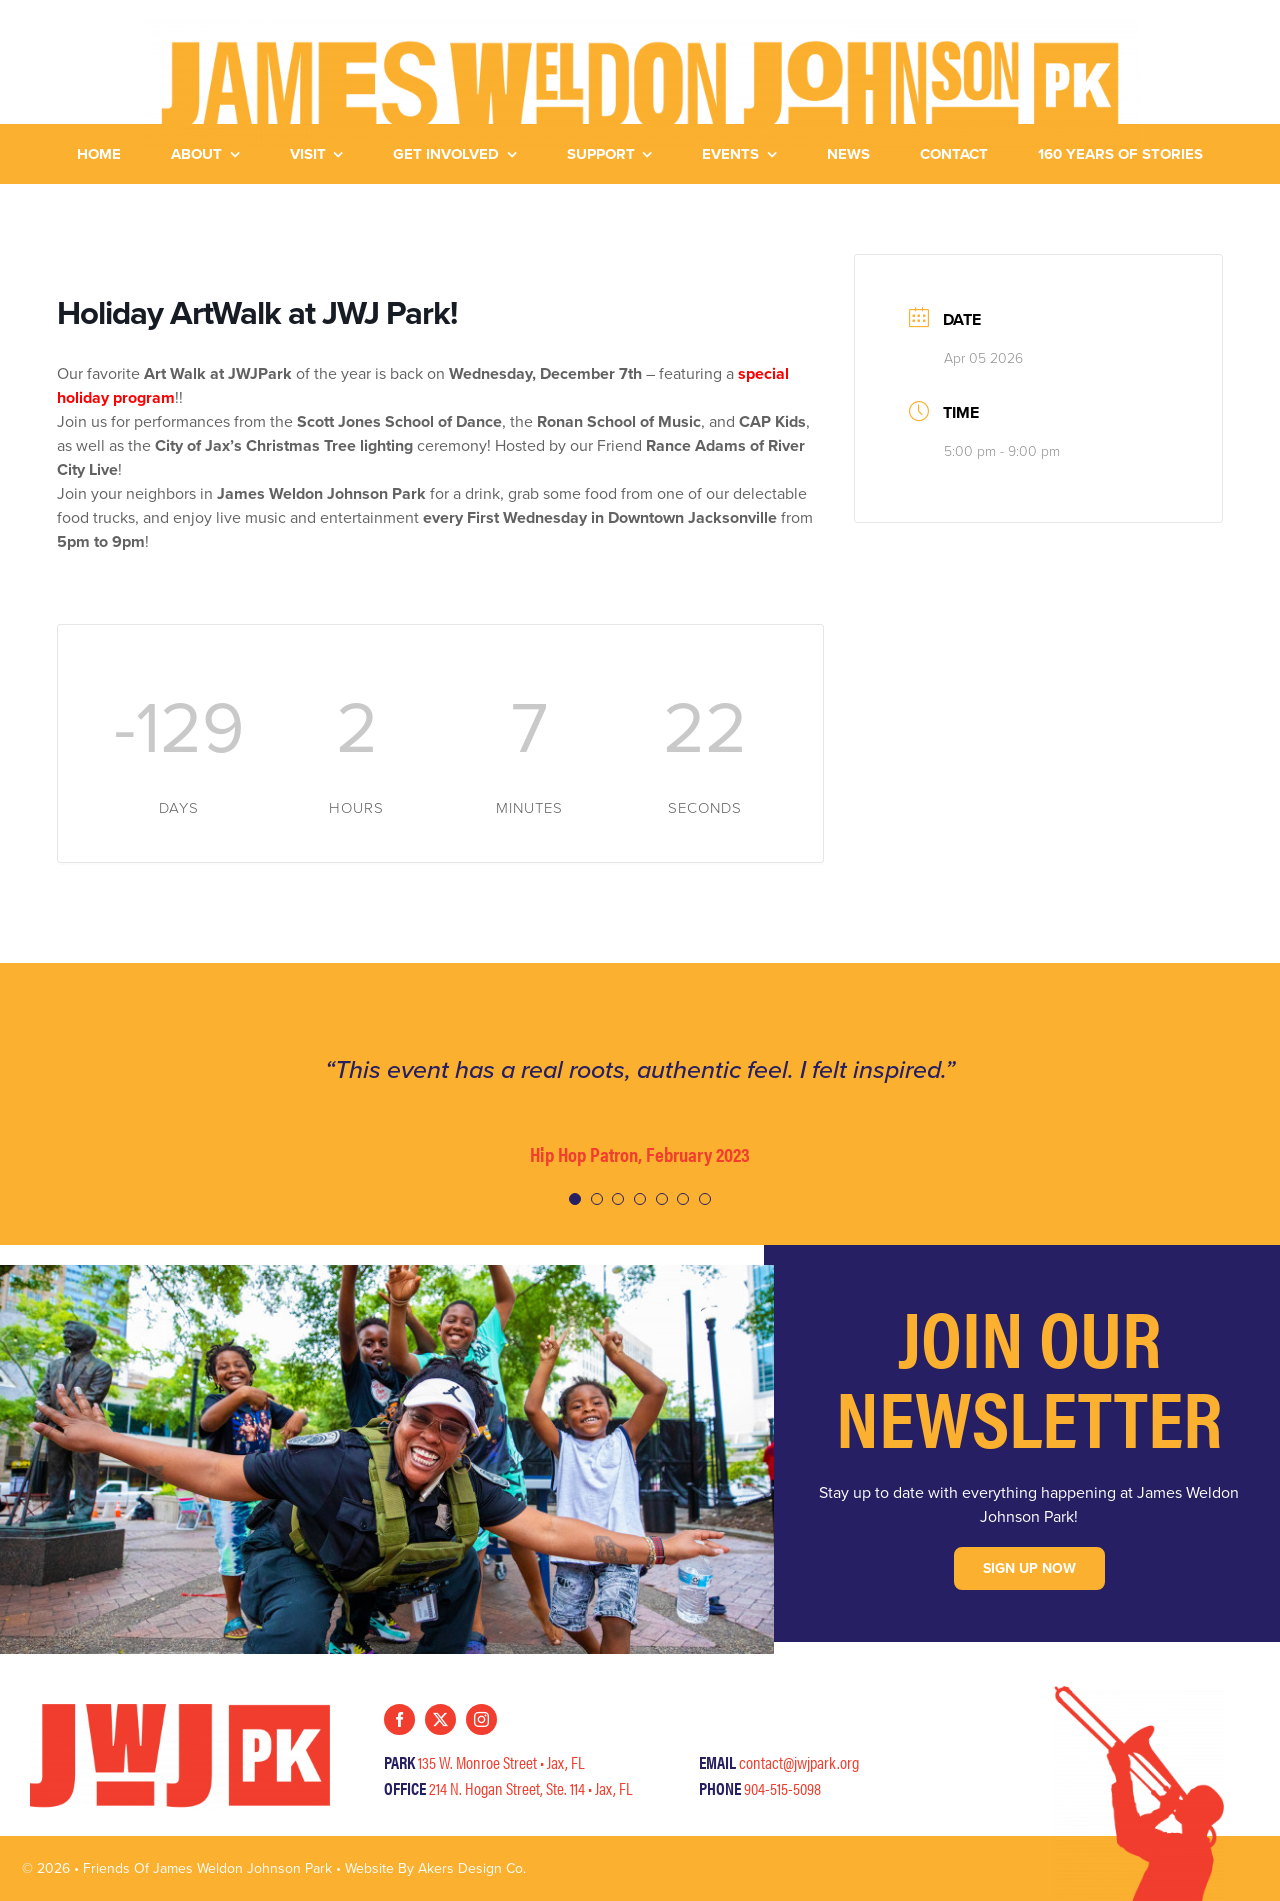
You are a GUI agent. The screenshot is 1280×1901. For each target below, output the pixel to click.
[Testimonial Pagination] (575, 1199)
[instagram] (481, 1719)
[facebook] (399, 1719)
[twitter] (440, 1719)
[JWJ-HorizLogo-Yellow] (640, 27)
